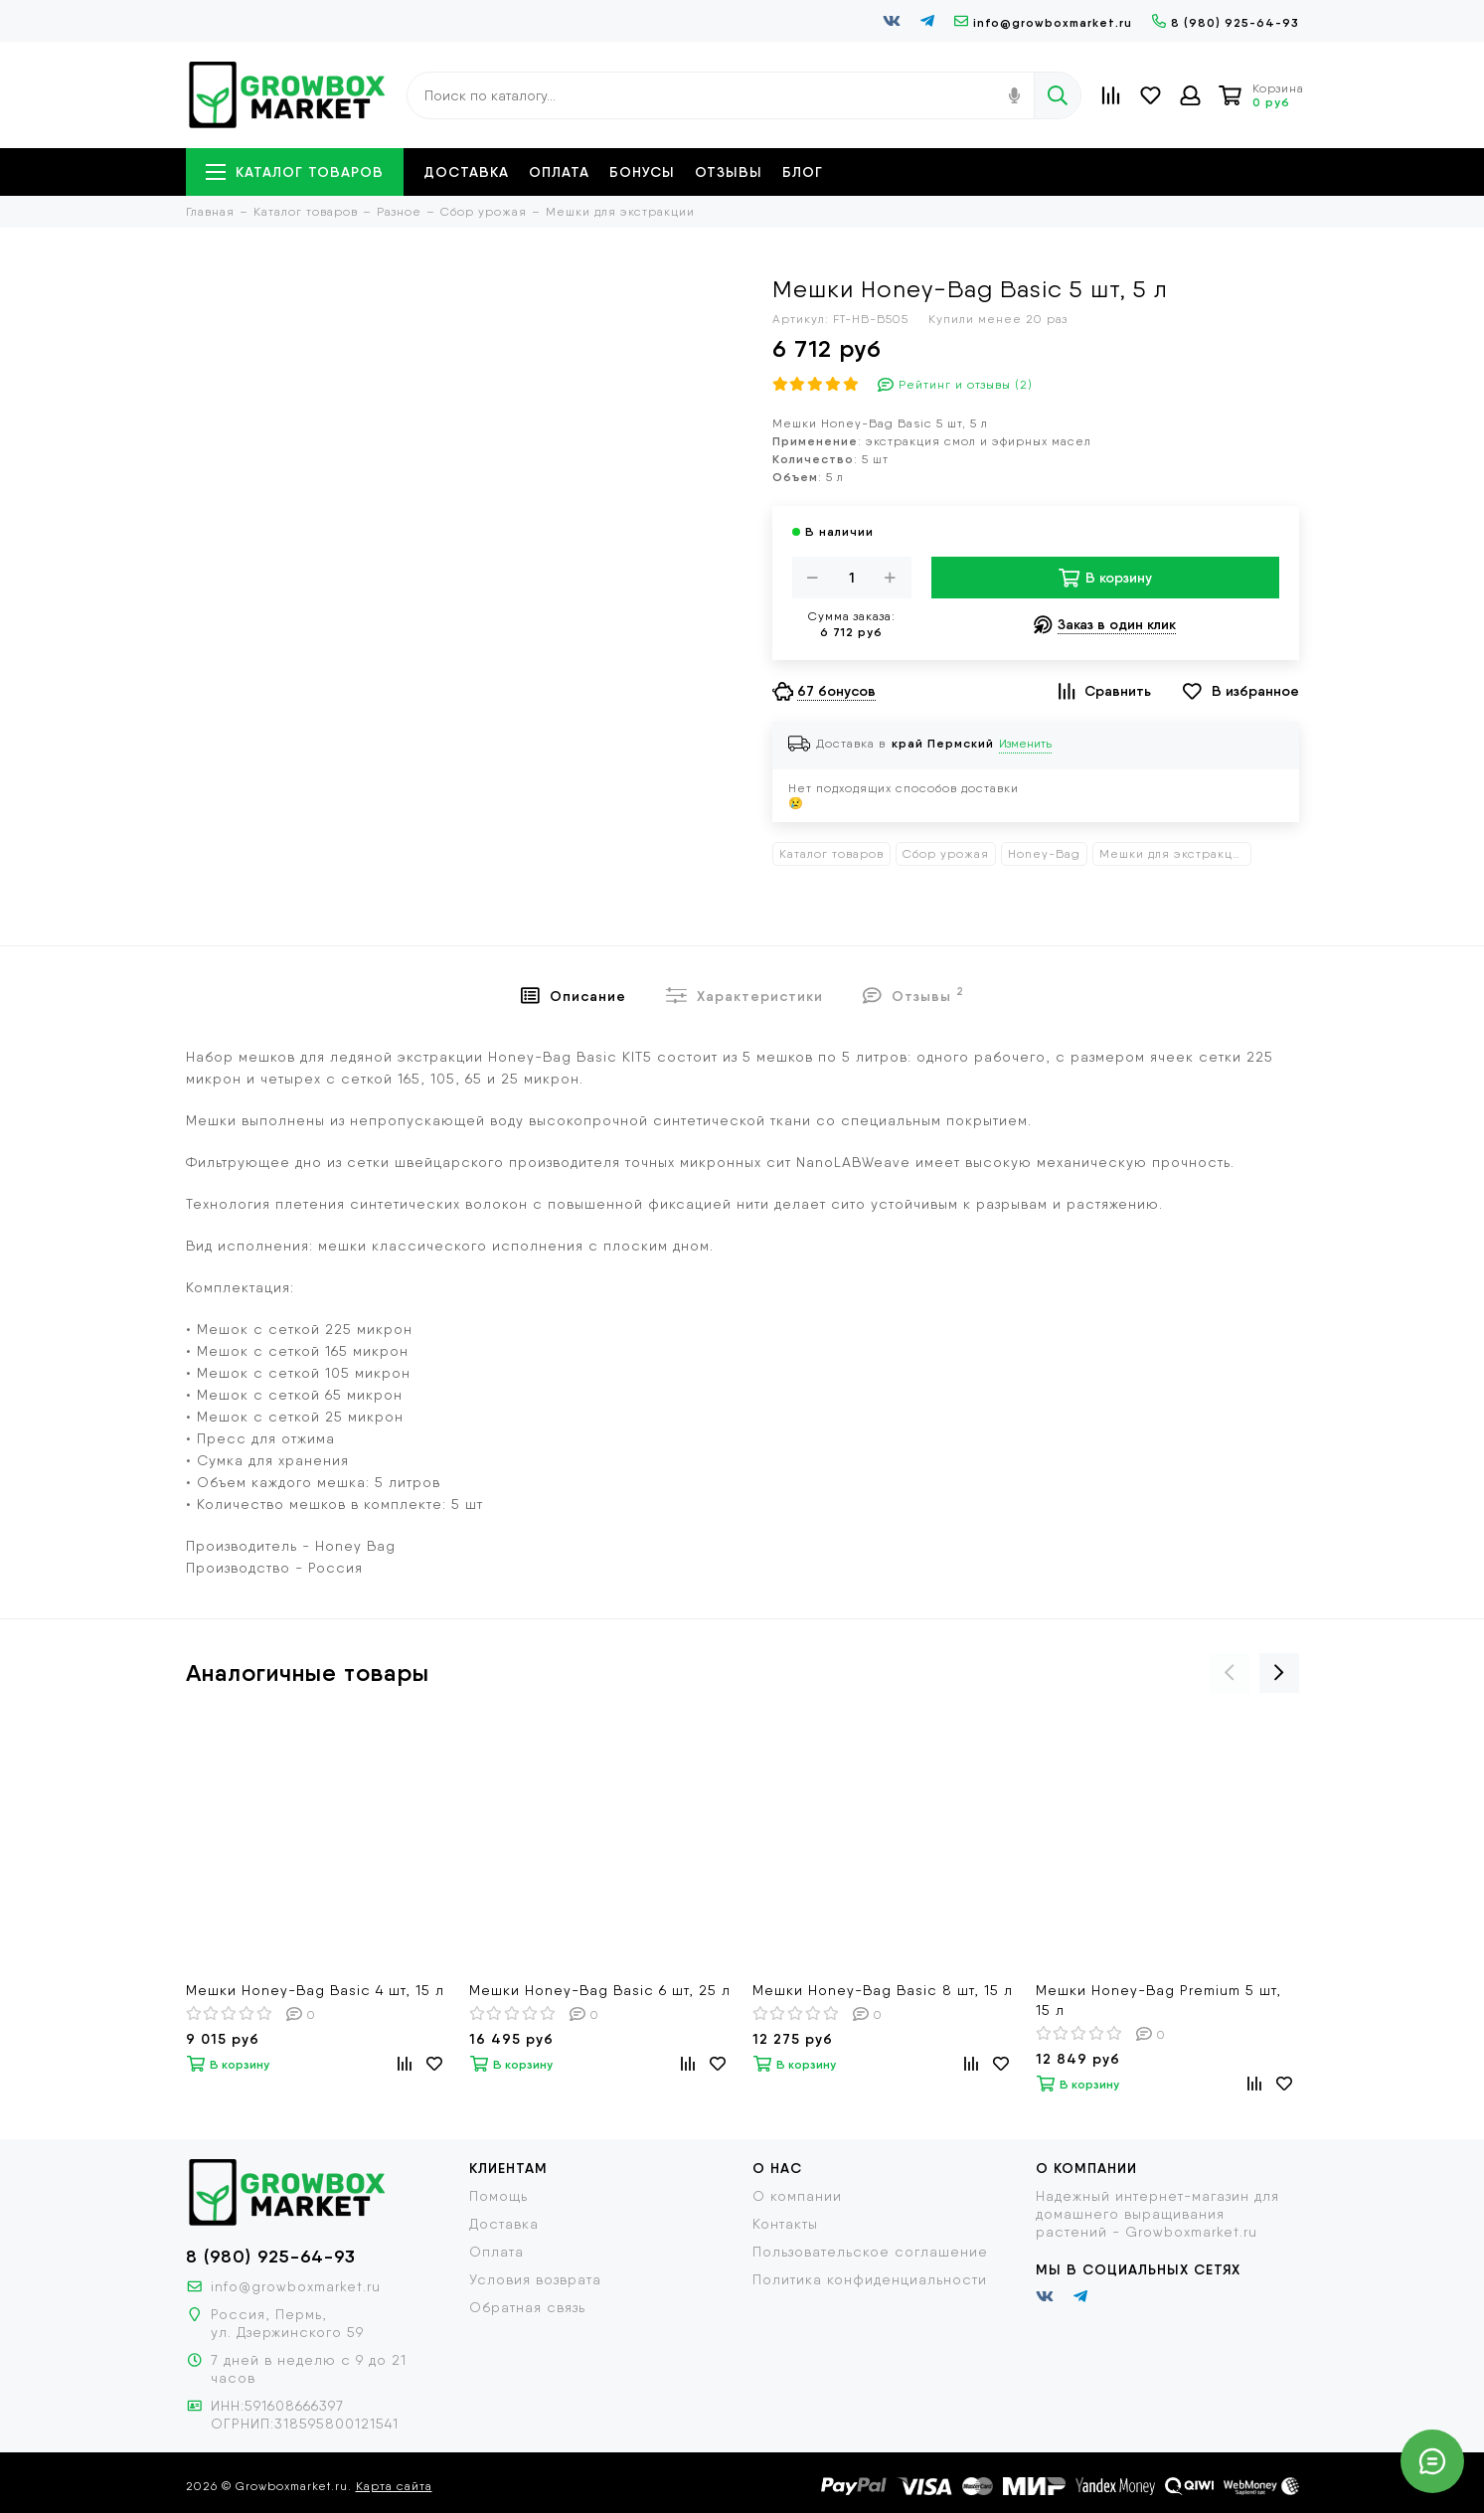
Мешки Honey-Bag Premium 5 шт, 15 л (1158, 2000)
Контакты (785, 2224)
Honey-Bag (1044, 854)
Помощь (498, 2196)
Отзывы (728, 172)
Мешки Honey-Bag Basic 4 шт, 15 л (315, 1990)
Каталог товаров (295, 172)
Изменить (1025, 744)
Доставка (466, 172)
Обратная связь (527, 2307)
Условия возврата (535, 2279)
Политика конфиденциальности (869, 2279)
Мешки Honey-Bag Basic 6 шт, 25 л (600, 1990)
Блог (802, 172)
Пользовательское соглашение (870, 2252)
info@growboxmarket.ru (1043, 22)
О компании (797, 2196)
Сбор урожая (946, 854)
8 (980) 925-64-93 (1225, 22)
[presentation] (1229, 1673)
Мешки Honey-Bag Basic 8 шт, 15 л (882, 1990)
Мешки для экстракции (1173, 854)
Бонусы (642, 172)
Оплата (559, 172)
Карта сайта (394, 2486)
